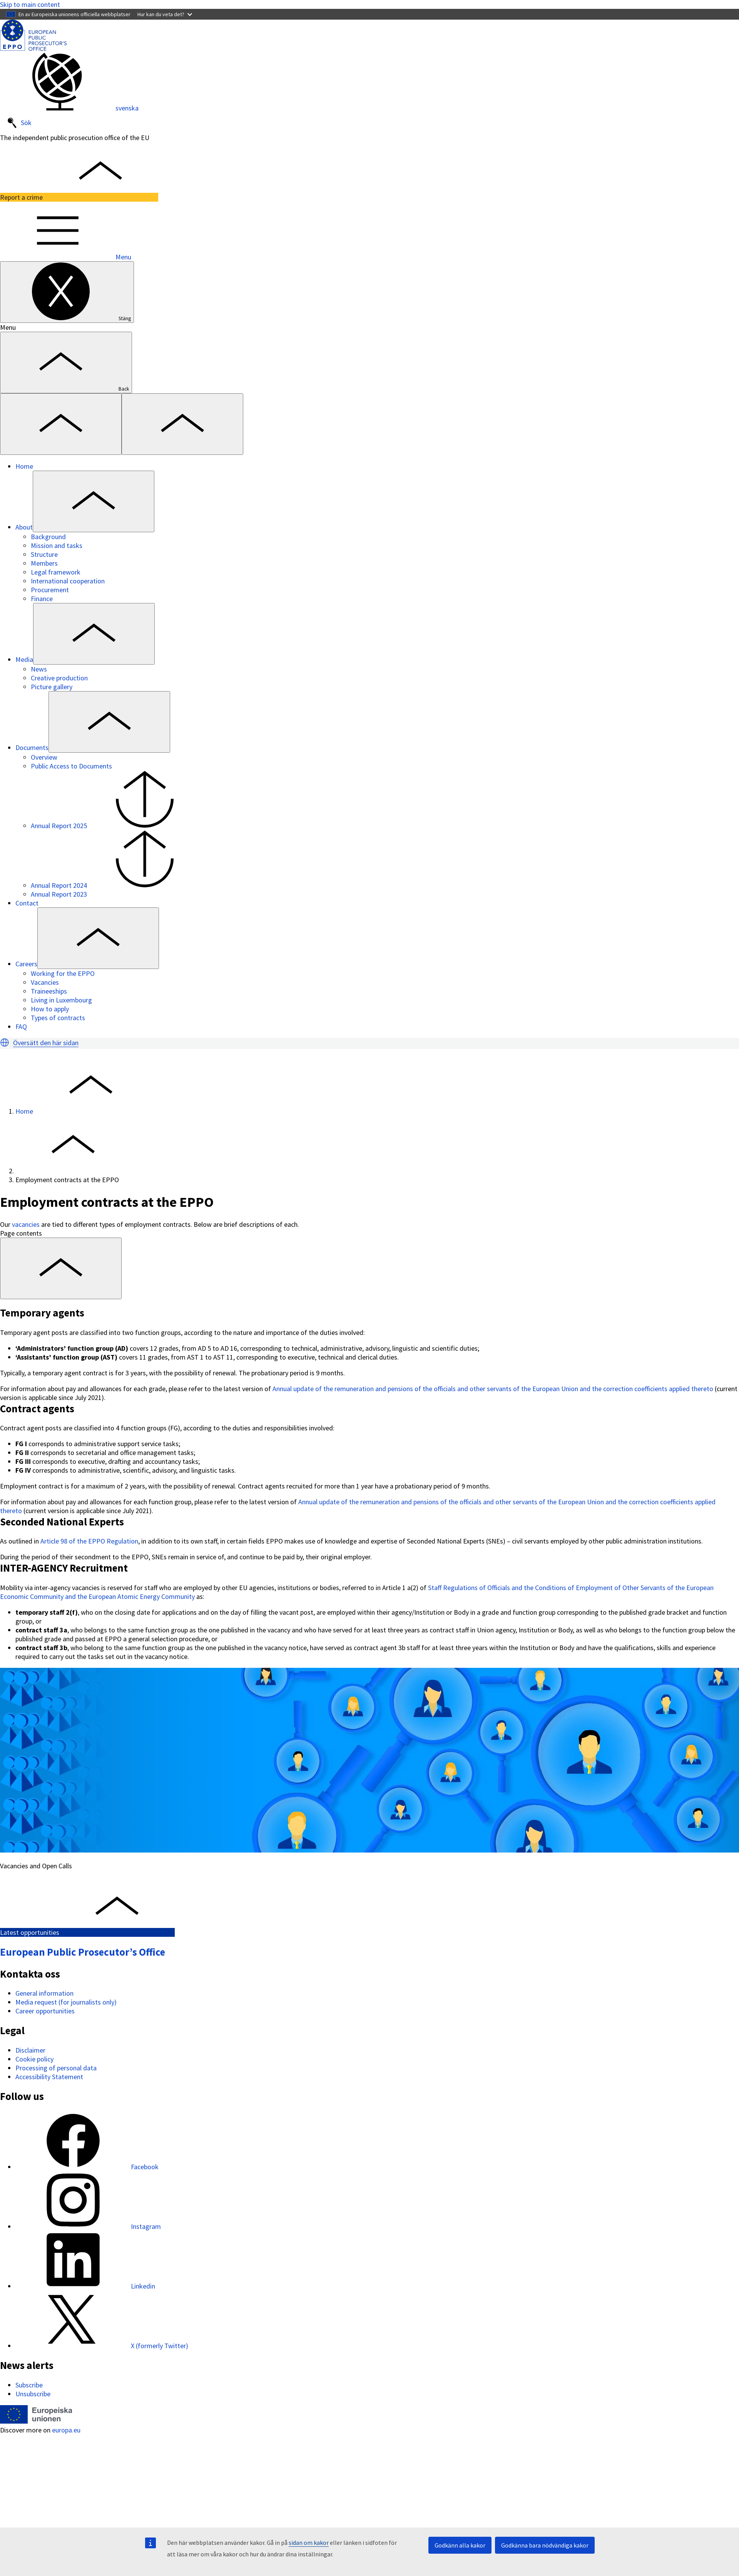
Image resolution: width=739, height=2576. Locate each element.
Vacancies (45, 982)
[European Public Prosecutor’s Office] (33, 48)
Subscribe (29, 2385)
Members (44, 563)
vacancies (26, 1224)
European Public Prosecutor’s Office (82, 1951)
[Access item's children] (93, 501)
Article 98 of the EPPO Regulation (89, 1541)
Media (24, 659)
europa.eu (66, 2430)
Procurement (50, 589)
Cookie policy (34, 2059)
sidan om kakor (309, 2542)
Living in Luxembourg (61, 1000)
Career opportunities (45, 2010)
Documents (31, 747)
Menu (65, 256)
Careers (26, 963)
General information (44, 1993)
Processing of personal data (56, 2067)
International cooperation (68, 580)
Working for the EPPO (63, 973)
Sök (19, 123)
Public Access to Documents (71, 766)
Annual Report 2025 (116, 825)
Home (24, 466)
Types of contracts (58, 1017)
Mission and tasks (56, 545)
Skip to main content (30, 4)
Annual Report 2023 (59, 894)
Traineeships (49, 991)
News (39, 669)
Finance (42, 598)
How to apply (50, 1008)
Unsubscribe (32, 2393)
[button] (4, 1042)
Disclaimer (30, 2050)
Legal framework (55, 572)
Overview (44, 757)
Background (48, 536)
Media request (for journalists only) (66, 2002)
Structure (44, 554)
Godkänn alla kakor (460, 2545)
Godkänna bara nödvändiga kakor (545, 2545)
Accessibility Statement (49, 2076)
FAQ (21, 1026)
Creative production (59, 677)
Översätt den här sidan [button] (46, 1042)
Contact (26, 903)
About (24, 527)
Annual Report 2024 (116, 885)
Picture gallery (51, 686)
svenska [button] (69, 108)
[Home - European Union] (36, 2421)
